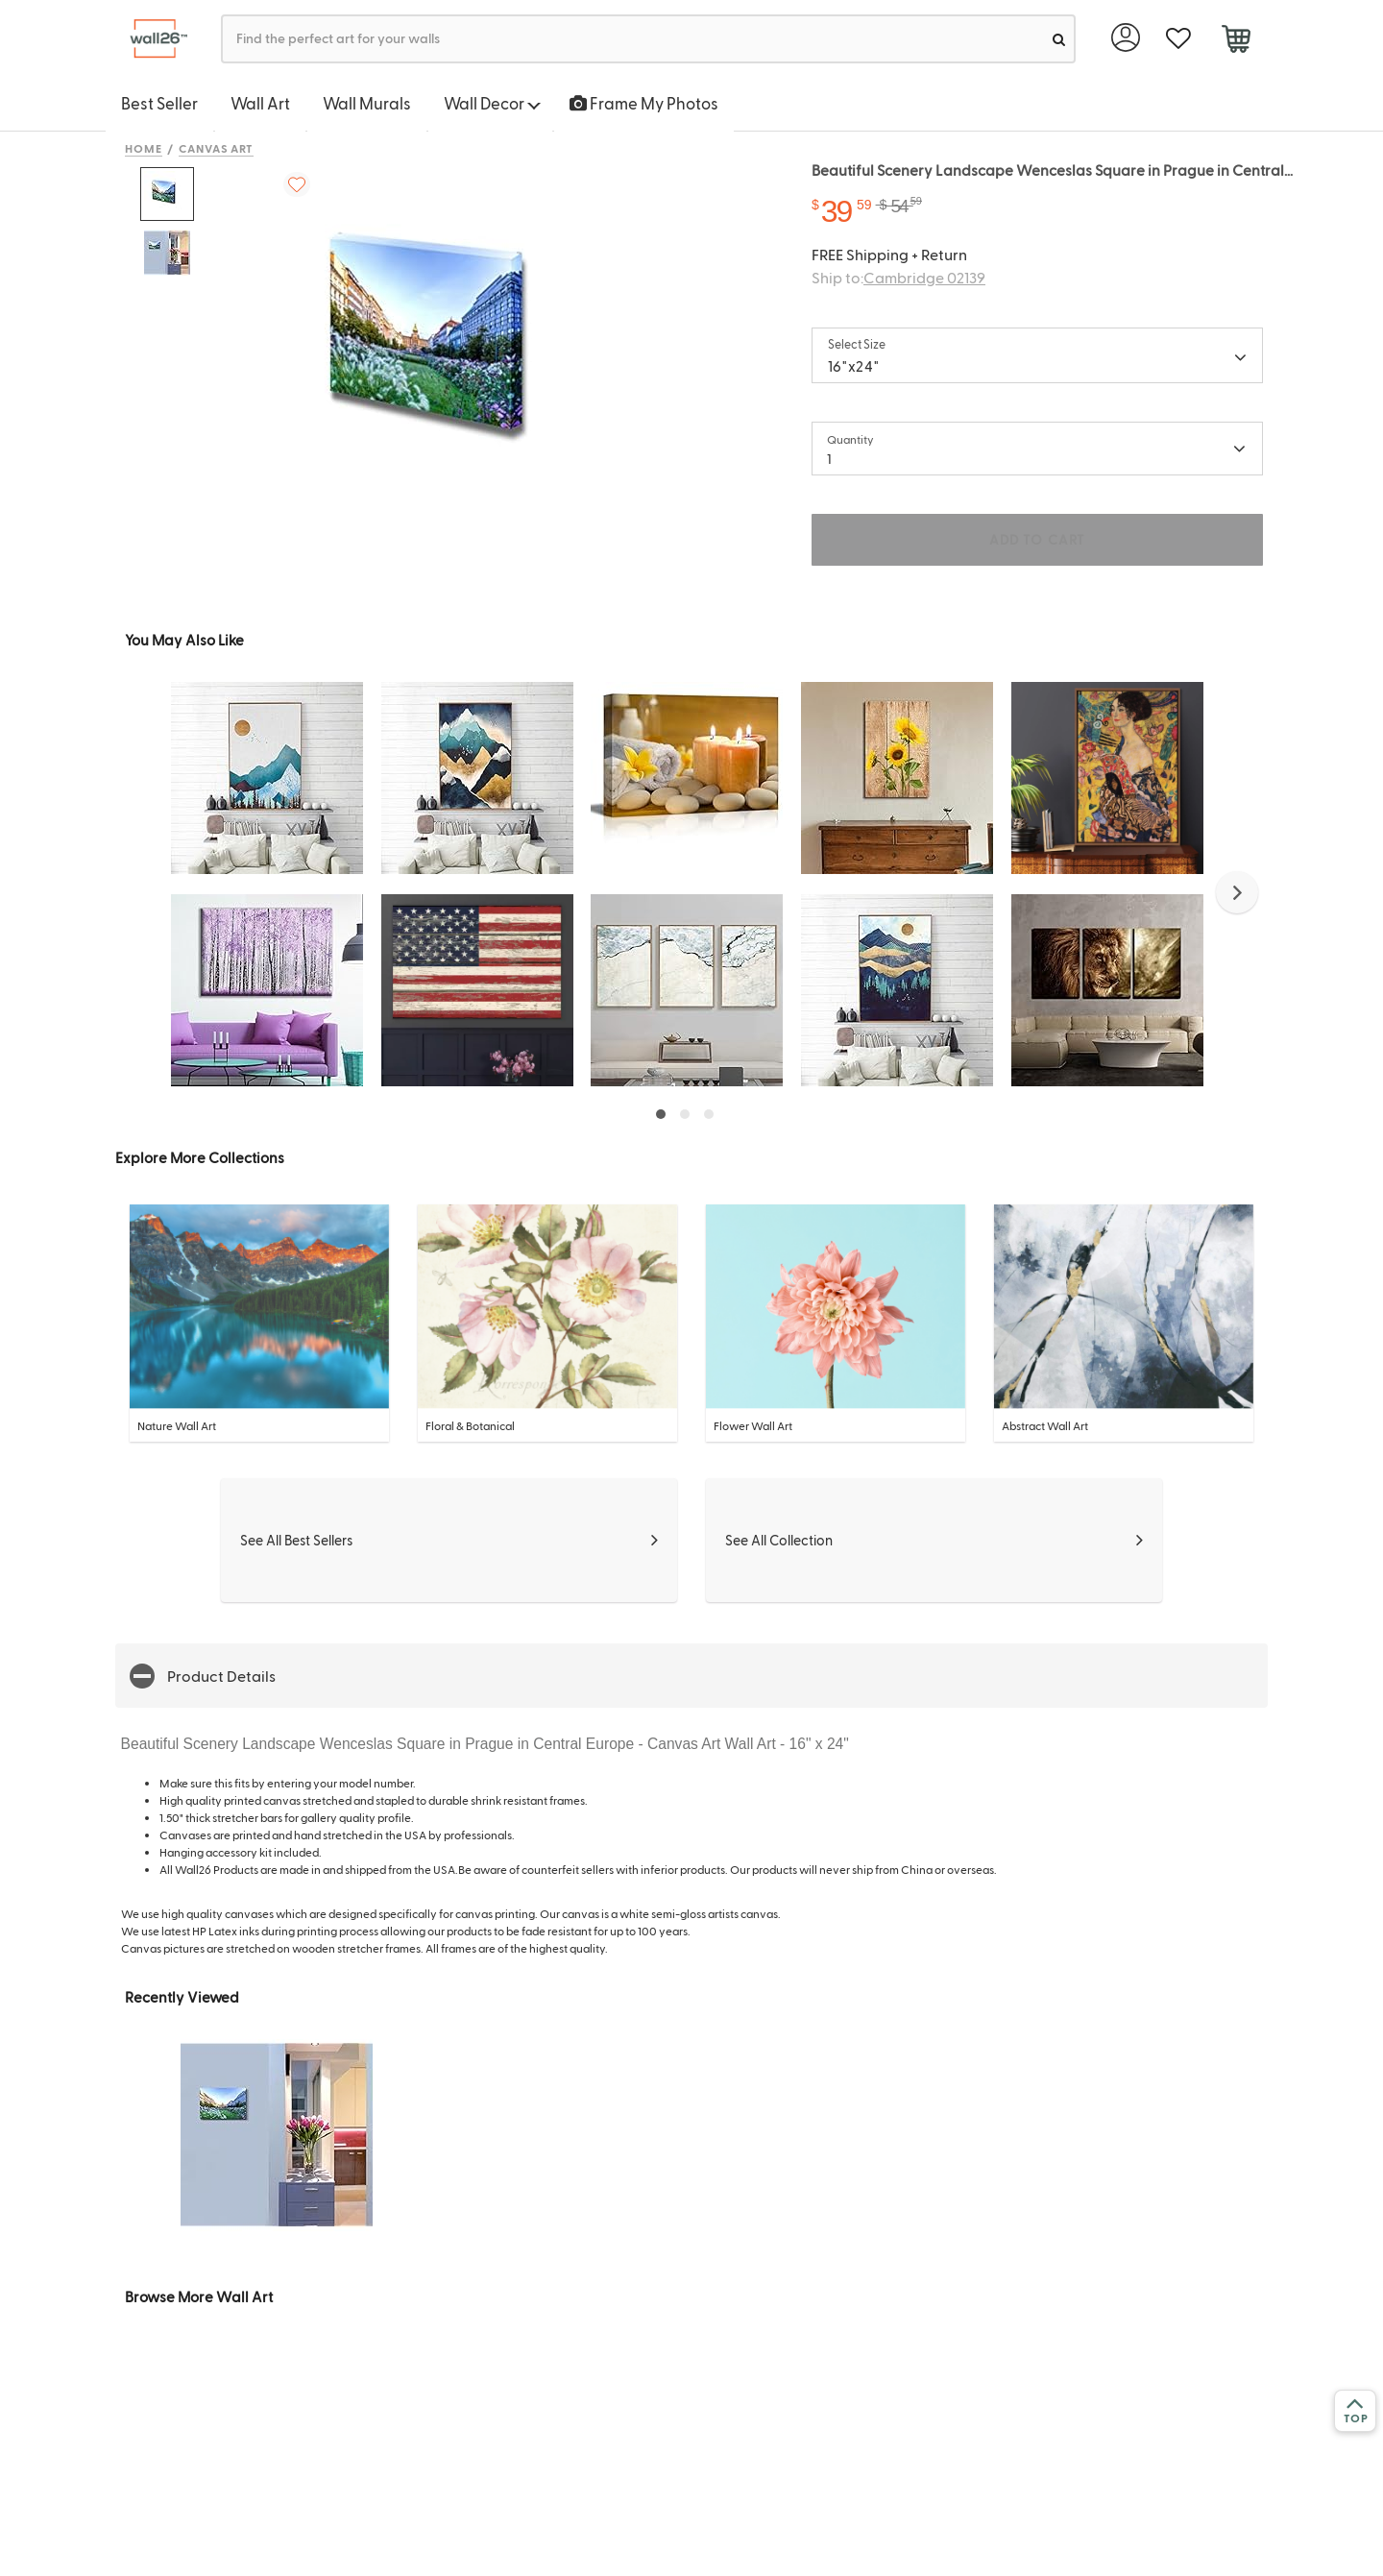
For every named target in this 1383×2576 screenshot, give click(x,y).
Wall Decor (492, 102)
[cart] (1235, 41)
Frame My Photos (644, 102)
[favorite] (1177, 39)
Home (143, 148)
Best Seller (159, 102)
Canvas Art (217, 148)
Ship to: (898, 277)
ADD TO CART (1037, 539)
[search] (1059, 38)
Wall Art (260, 102)
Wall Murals (367, 102)
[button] (1237, 892)
